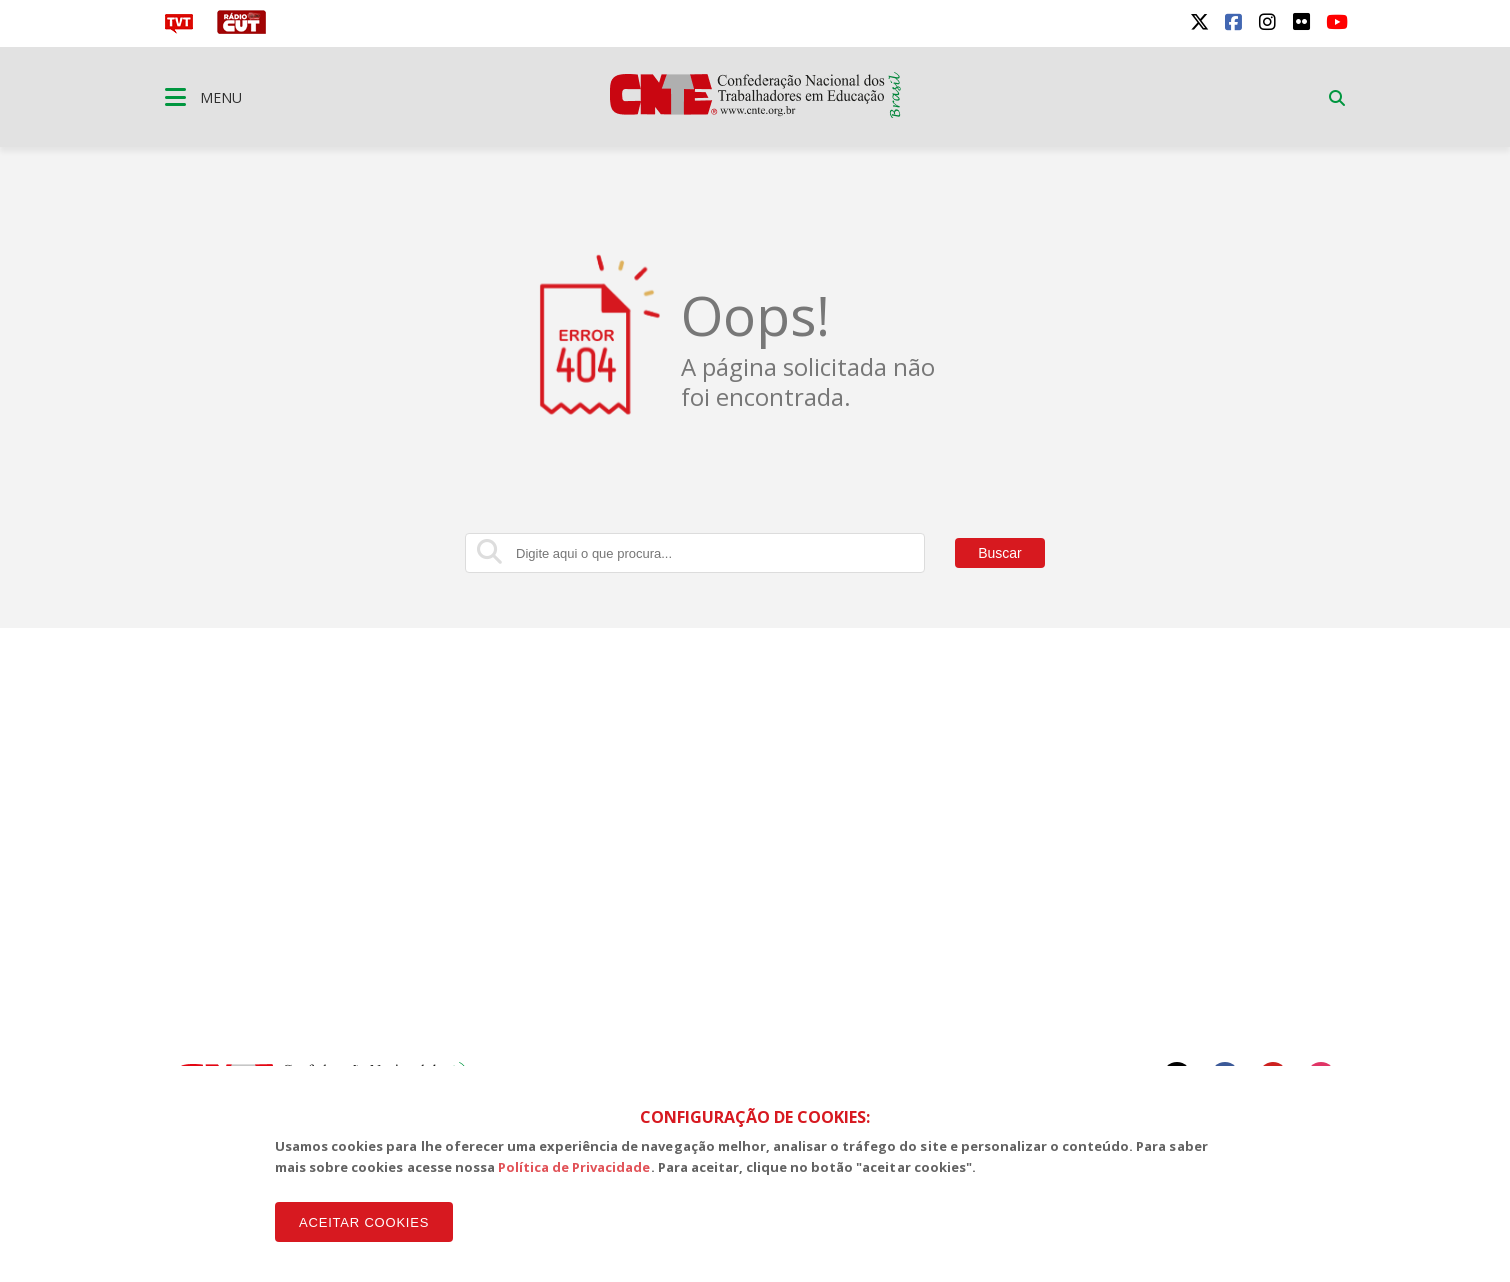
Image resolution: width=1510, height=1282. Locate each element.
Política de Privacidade (574, 1167)
